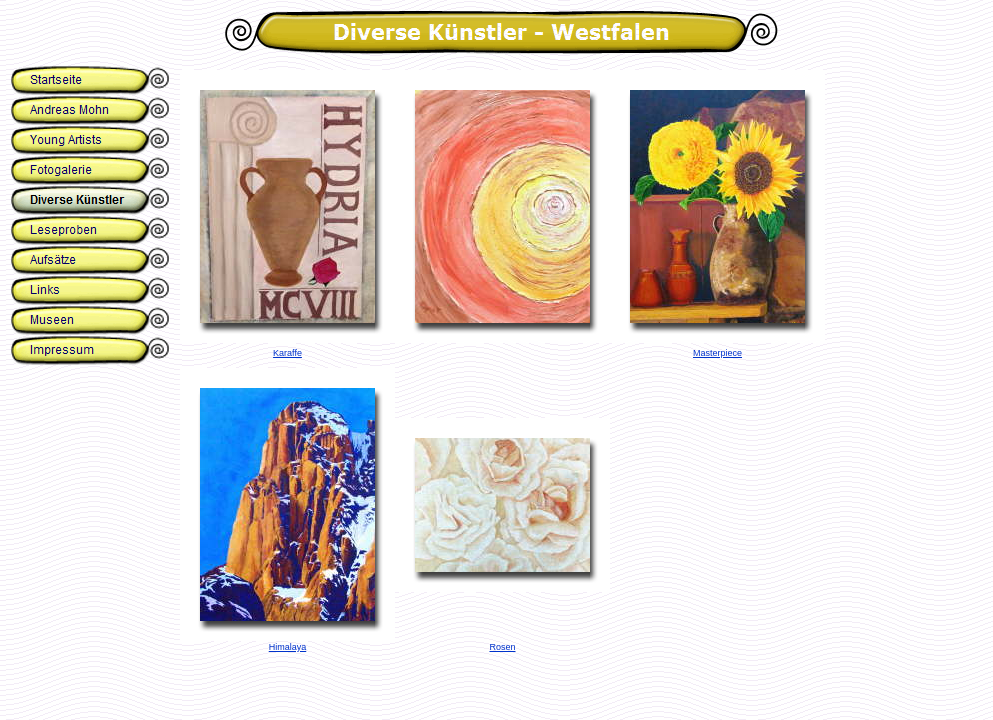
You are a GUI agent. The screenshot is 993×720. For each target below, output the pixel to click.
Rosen (502, 647)
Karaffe (287, 353)
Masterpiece (717, 353)
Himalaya (288, 647)
